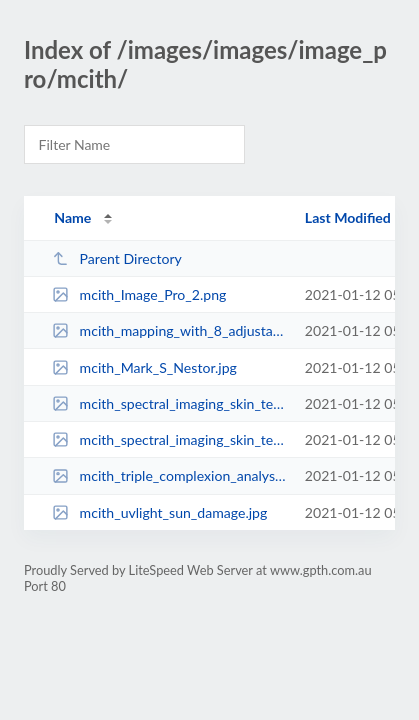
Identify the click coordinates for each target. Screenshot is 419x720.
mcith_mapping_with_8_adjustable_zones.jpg (169, 330)
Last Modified (348, 217)
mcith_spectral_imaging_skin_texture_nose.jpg (169, 439)
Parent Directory (117, 258)
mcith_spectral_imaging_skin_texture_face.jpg (169, 403)
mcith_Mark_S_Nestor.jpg (144, 367)
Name (72, 217)
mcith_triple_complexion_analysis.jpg (169, 475)
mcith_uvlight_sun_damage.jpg (159, 512)
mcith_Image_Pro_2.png (139, 294)
